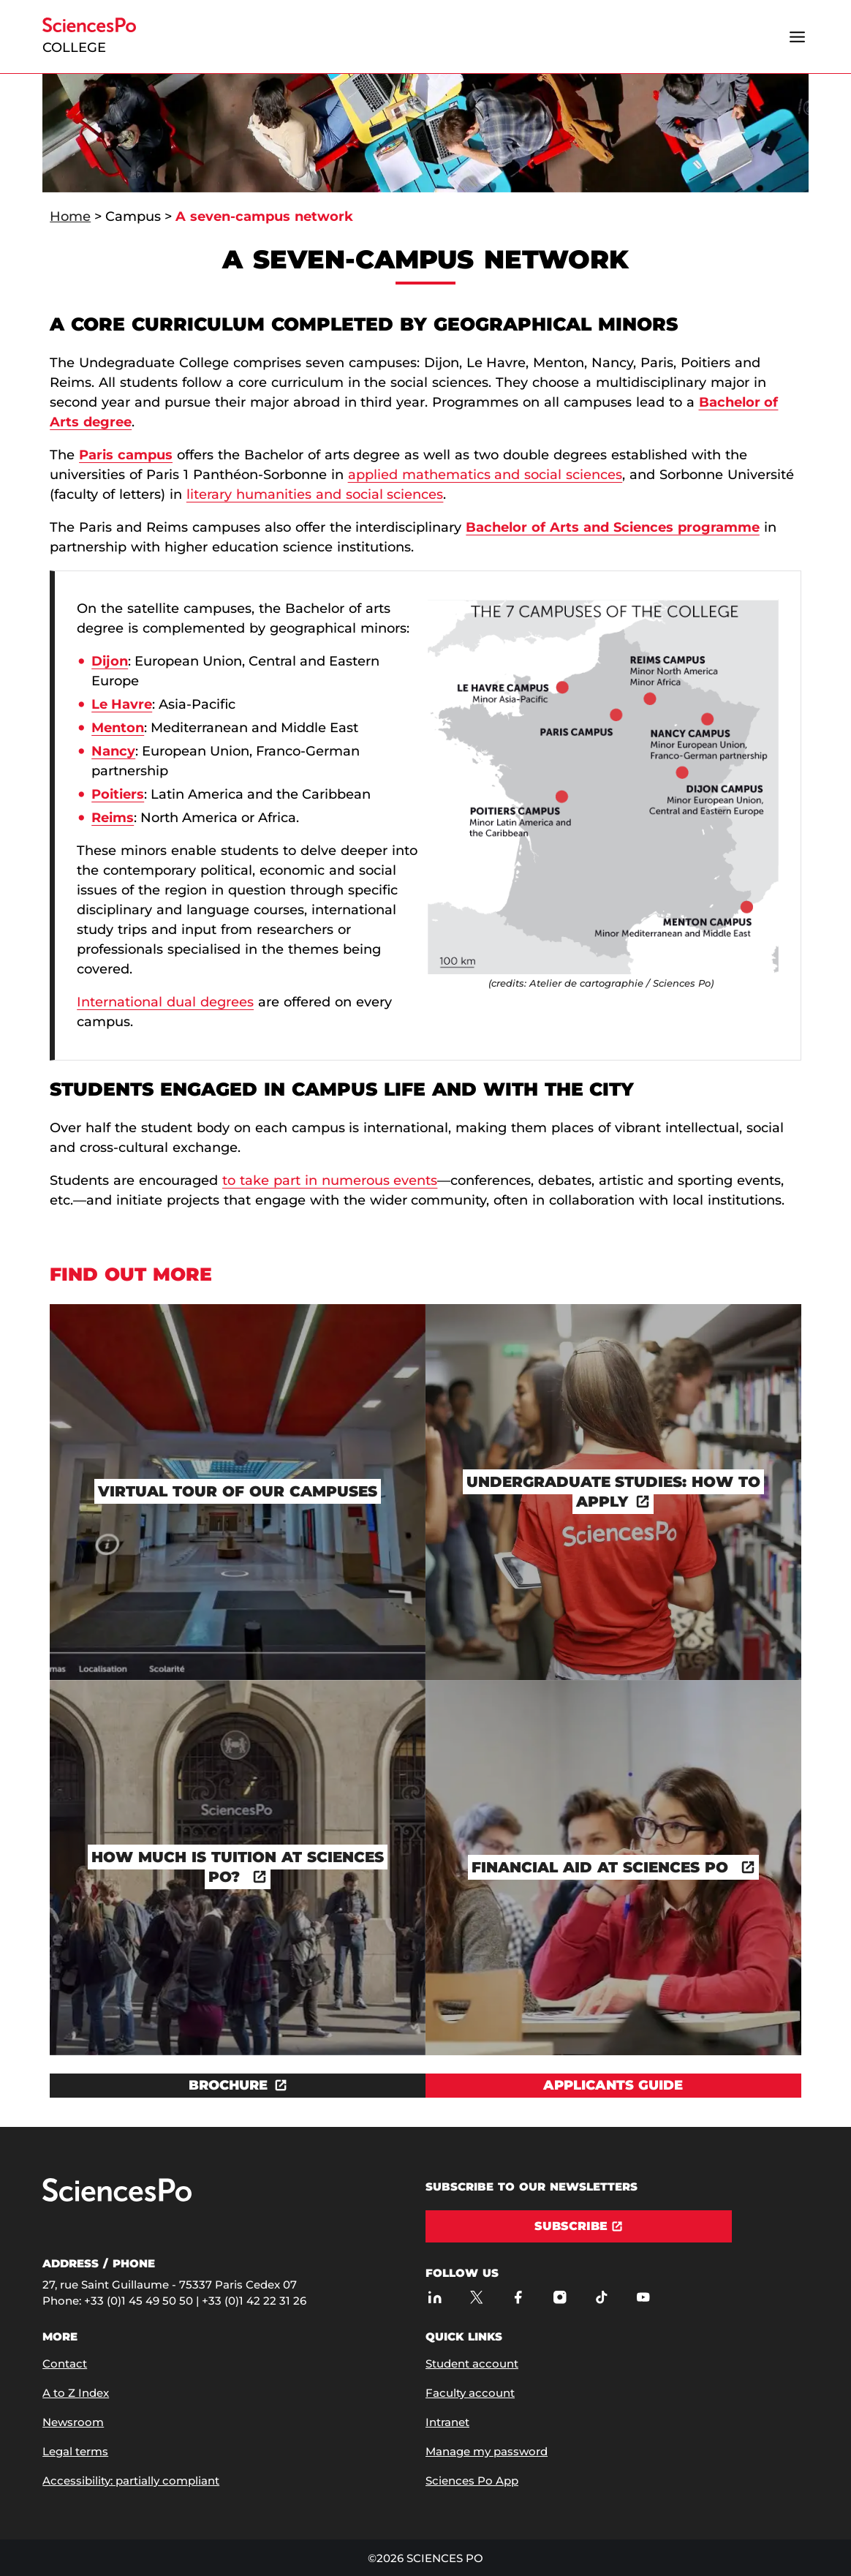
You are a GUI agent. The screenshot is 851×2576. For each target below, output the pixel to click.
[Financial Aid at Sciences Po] (613, 1868)
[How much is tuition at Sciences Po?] (238, 1868)
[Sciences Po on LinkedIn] (435, 2297)
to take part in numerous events (330, 1180)
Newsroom (73, 2422)
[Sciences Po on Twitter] (476, 2297)
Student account (472, 2363)
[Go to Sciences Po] (117, 2198)
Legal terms (75, 2451)
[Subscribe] (579, 2226)
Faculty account (470, 2393)
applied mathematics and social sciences (485, 475)
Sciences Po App (472, 2481)
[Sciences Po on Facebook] (518, 2297)
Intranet (447, 2422)
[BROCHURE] (238, 2086)
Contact (64, 2363)
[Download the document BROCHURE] (238, 2086)
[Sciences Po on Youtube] (643, 2297)
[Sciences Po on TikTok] (601, 2297)
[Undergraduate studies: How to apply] (613, 1492)
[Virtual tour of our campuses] (238, 1492)
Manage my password (487, 2451)
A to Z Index (75, 2393)
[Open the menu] (798, 37)
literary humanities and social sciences (315, 494)
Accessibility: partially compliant (130, 2481)
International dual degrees (165, 1002)
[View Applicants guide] (613, 2086)
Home (70, 216)
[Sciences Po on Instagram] (560, 2297)
